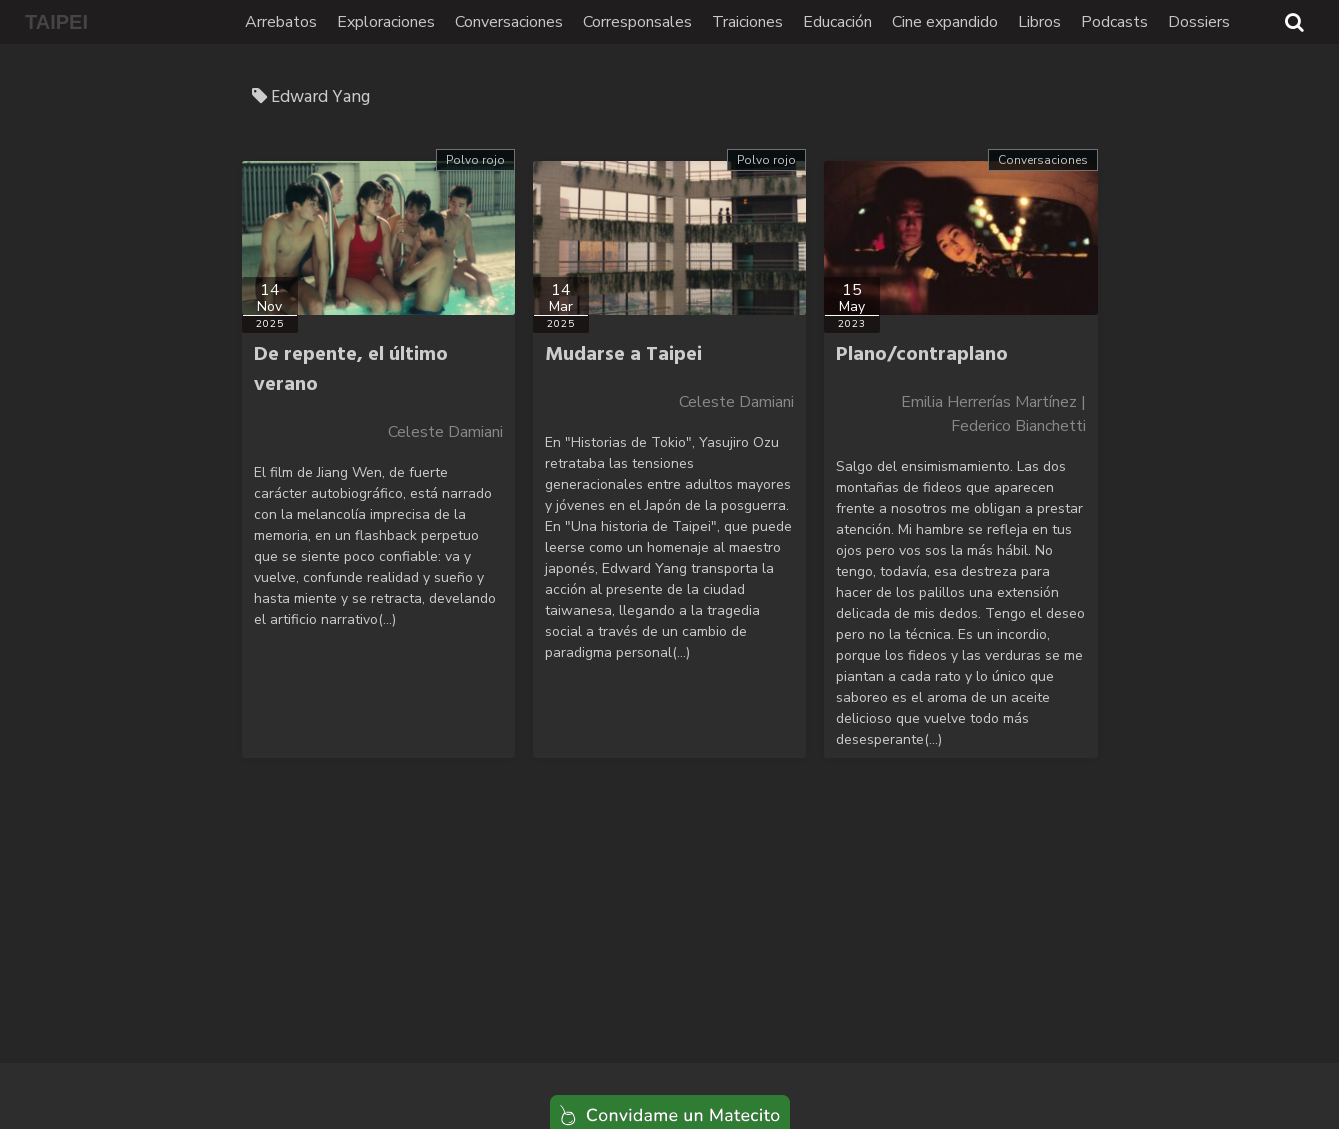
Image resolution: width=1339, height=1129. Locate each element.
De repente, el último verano (351, 370)
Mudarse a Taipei (623, 355)
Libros (1039, 22)
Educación (837, 22)
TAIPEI (56, 22)
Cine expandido (945, 22)
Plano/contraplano (922, 355)
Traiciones (747, 22)
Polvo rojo (475, 160)
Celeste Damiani (445, 432)
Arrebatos (281, 22)
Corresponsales (637, 22)
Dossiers (1199, 22)
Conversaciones (509, 22)
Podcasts (1114, 22)
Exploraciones (386, 22)
